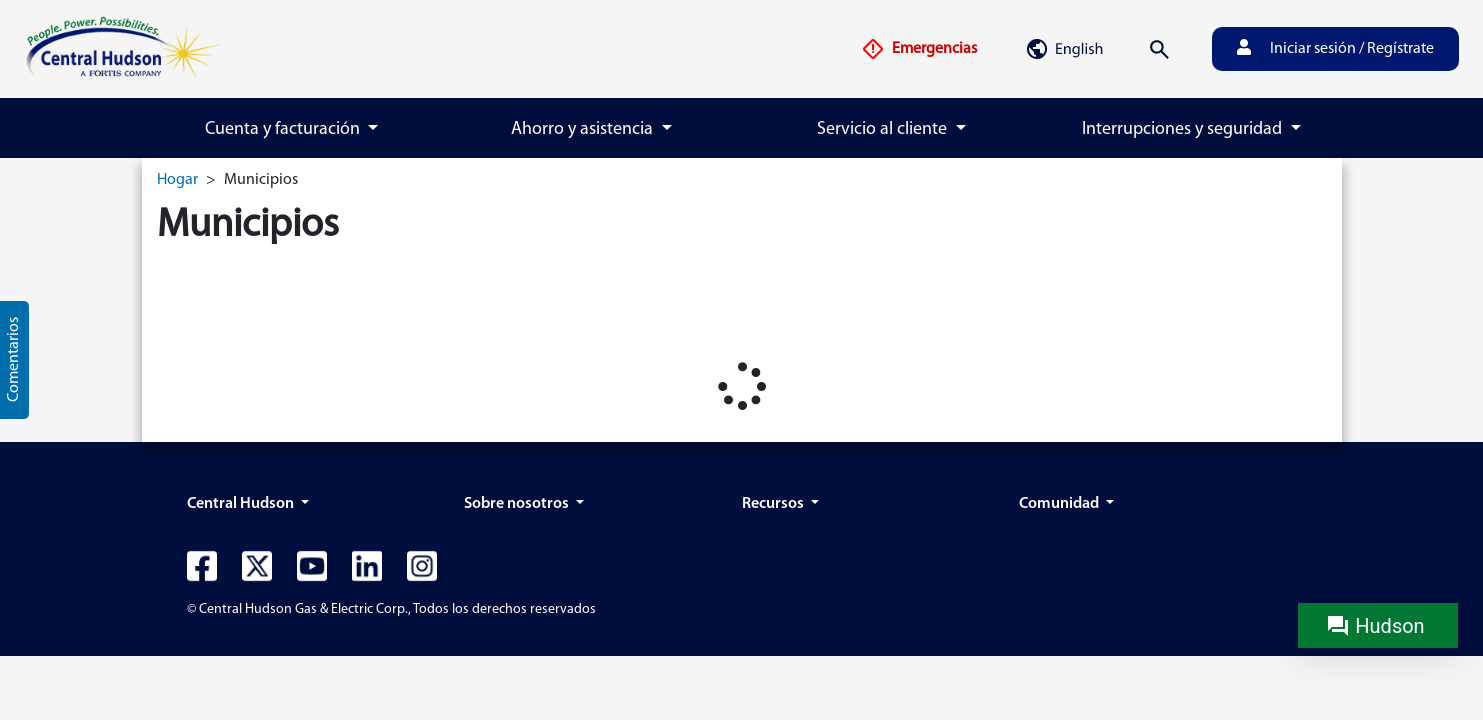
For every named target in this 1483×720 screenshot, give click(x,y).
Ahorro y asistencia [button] (584, 129)
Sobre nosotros (518, 504)
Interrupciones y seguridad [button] (1184, 129)
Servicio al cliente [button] (884, 129)
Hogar (177, 180)
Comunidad (1060, 504)
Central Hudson (242, 504)
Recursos (774, 504)
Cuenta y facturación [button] (284, 129)
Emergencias (919, 49)
